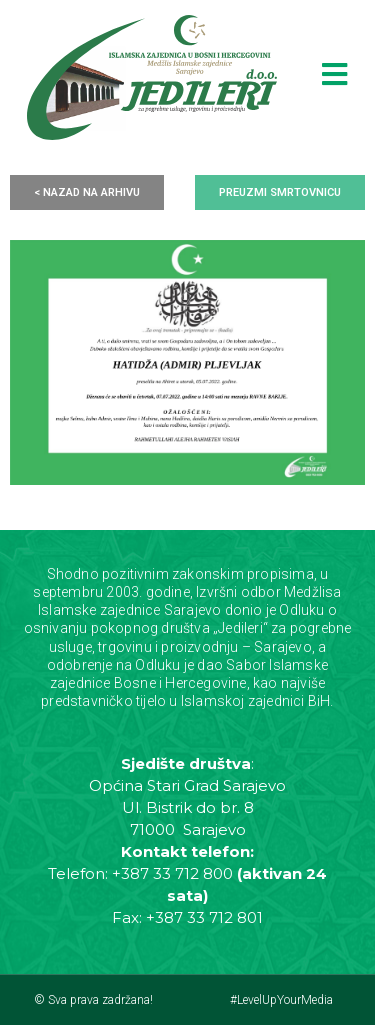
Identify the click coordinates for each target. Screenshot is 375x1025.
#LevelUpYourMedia (281, 1000)
